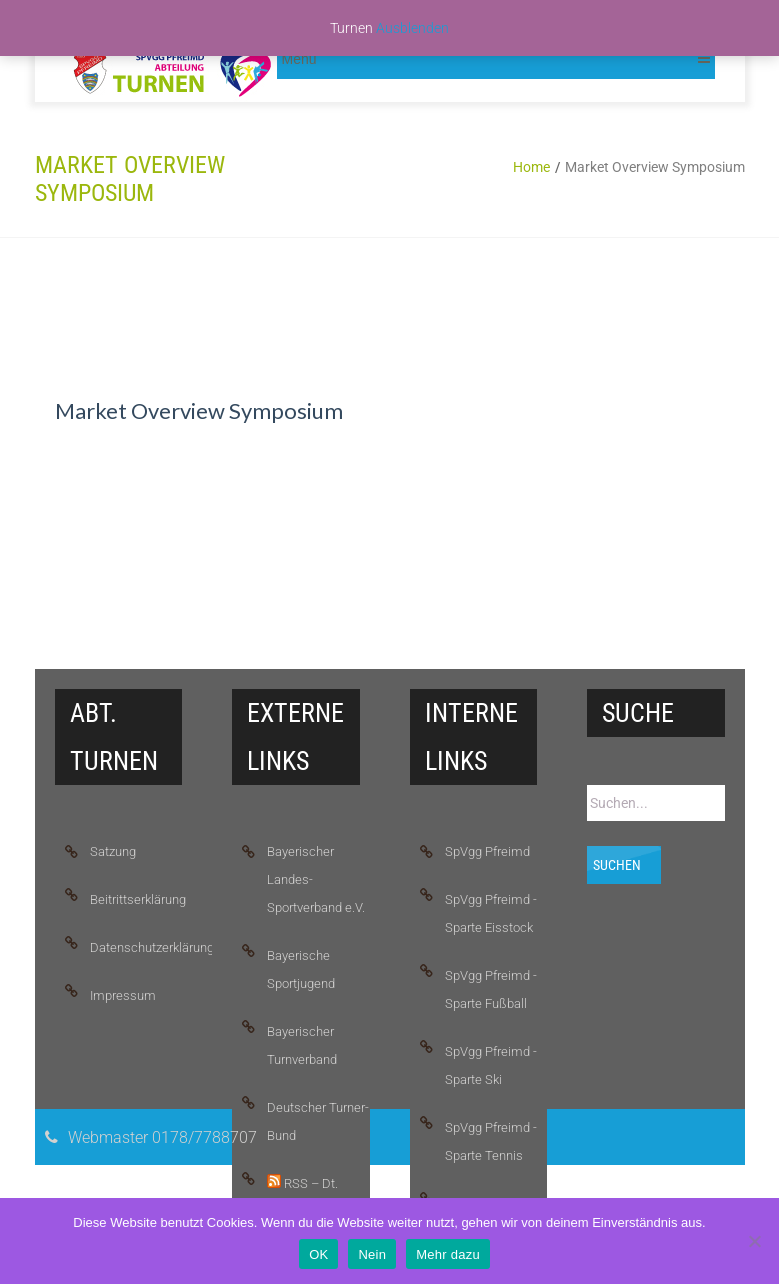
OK (318, 1254)
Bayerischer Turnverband (302, 1045)
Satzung (113, 851)
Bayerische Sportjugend (301, 969)
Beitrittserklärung (138, 899)
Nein (372, 1254)
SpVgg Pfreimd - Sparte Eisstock (491, 913)
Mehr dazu (448, 1254)
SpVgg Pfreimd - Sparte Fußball (491, 989)
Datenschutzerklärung (141, 947)
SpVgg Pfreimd (487, 851)
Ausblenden (412, 28)
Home (531, 167)
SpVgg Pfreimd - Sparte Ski (491, 1065)
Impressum (123, 995)
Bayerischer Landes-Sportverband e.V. (316, 879)
